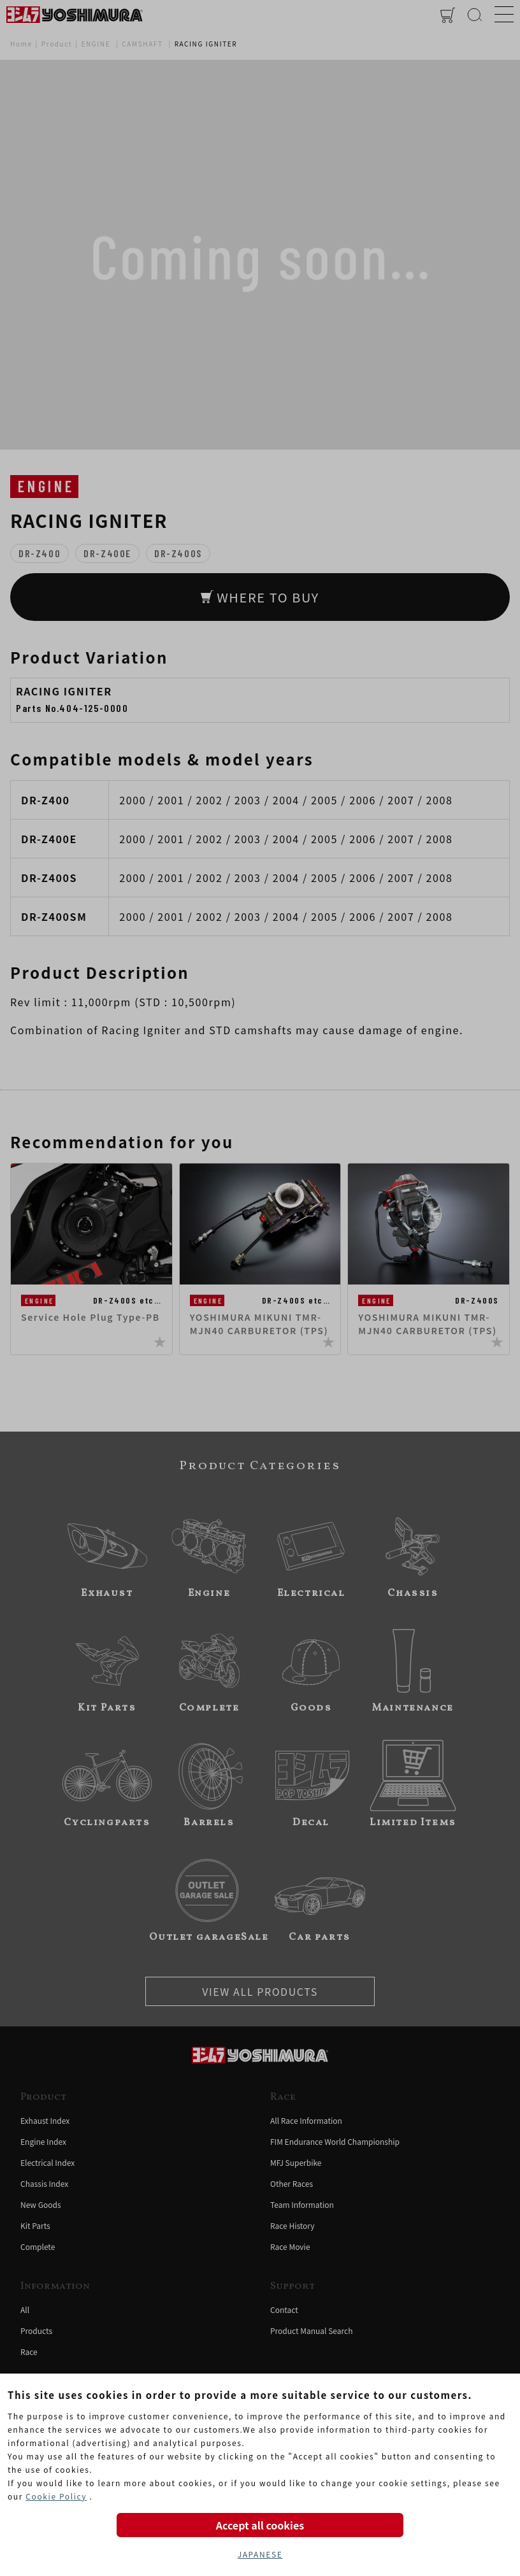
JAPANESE (260, 2554)
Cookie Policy (56, 2496)
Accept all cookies (260, 2525)
